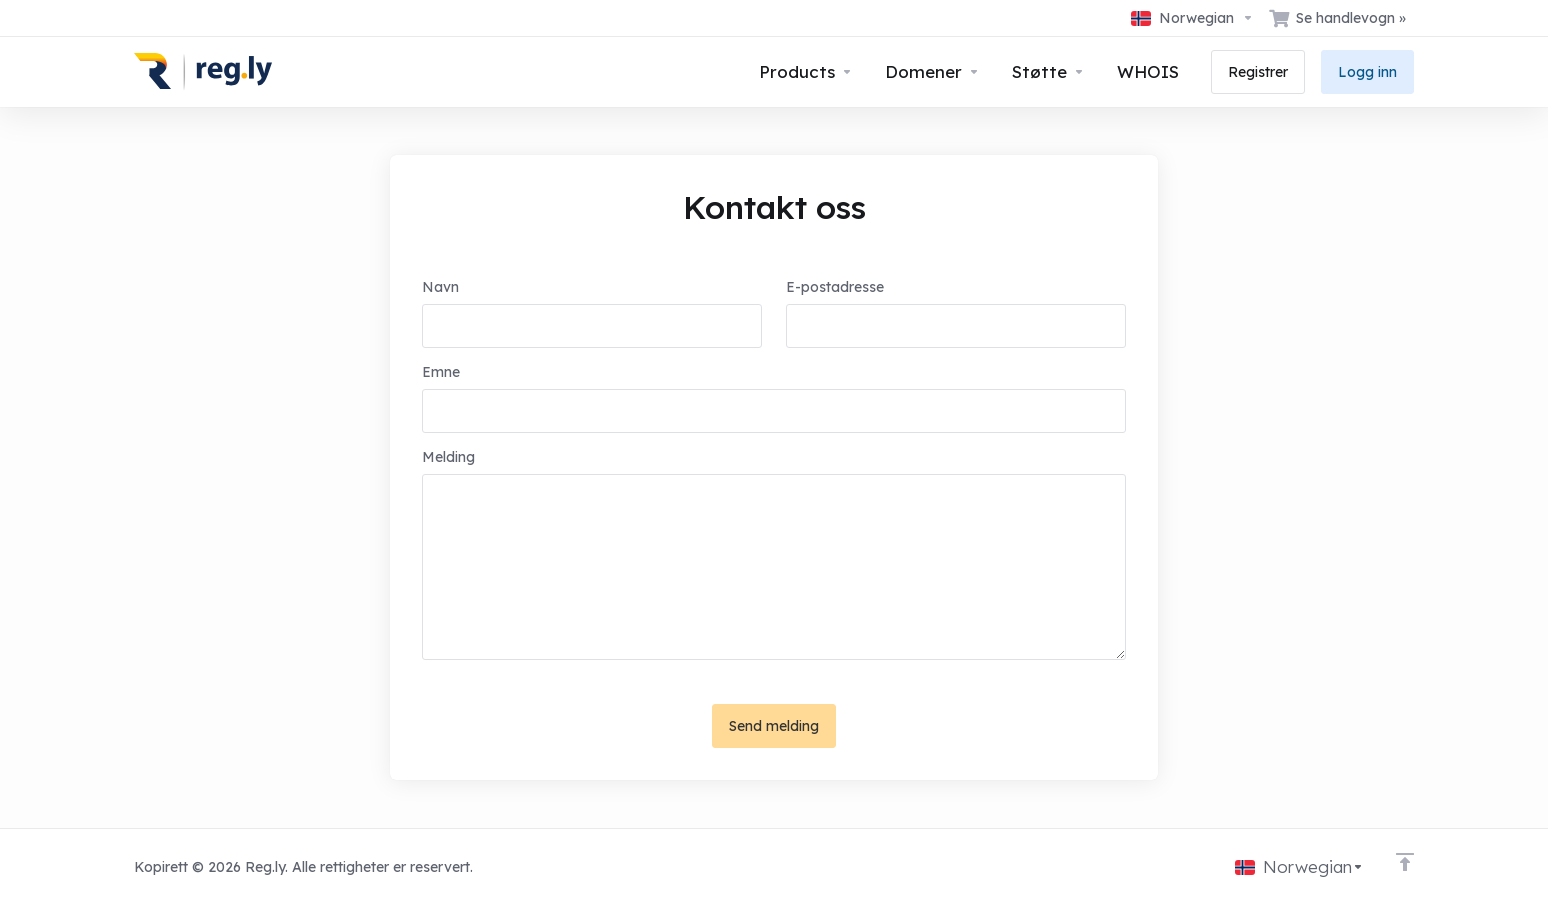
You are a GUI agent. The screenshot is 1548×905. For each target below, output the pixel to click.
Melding (448, 457)
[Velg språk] (1192, 18)
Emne (441, 372)
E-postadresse (835, 287)
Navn (440, 287)
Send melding (774, 726)
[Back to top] (1405, 862)
